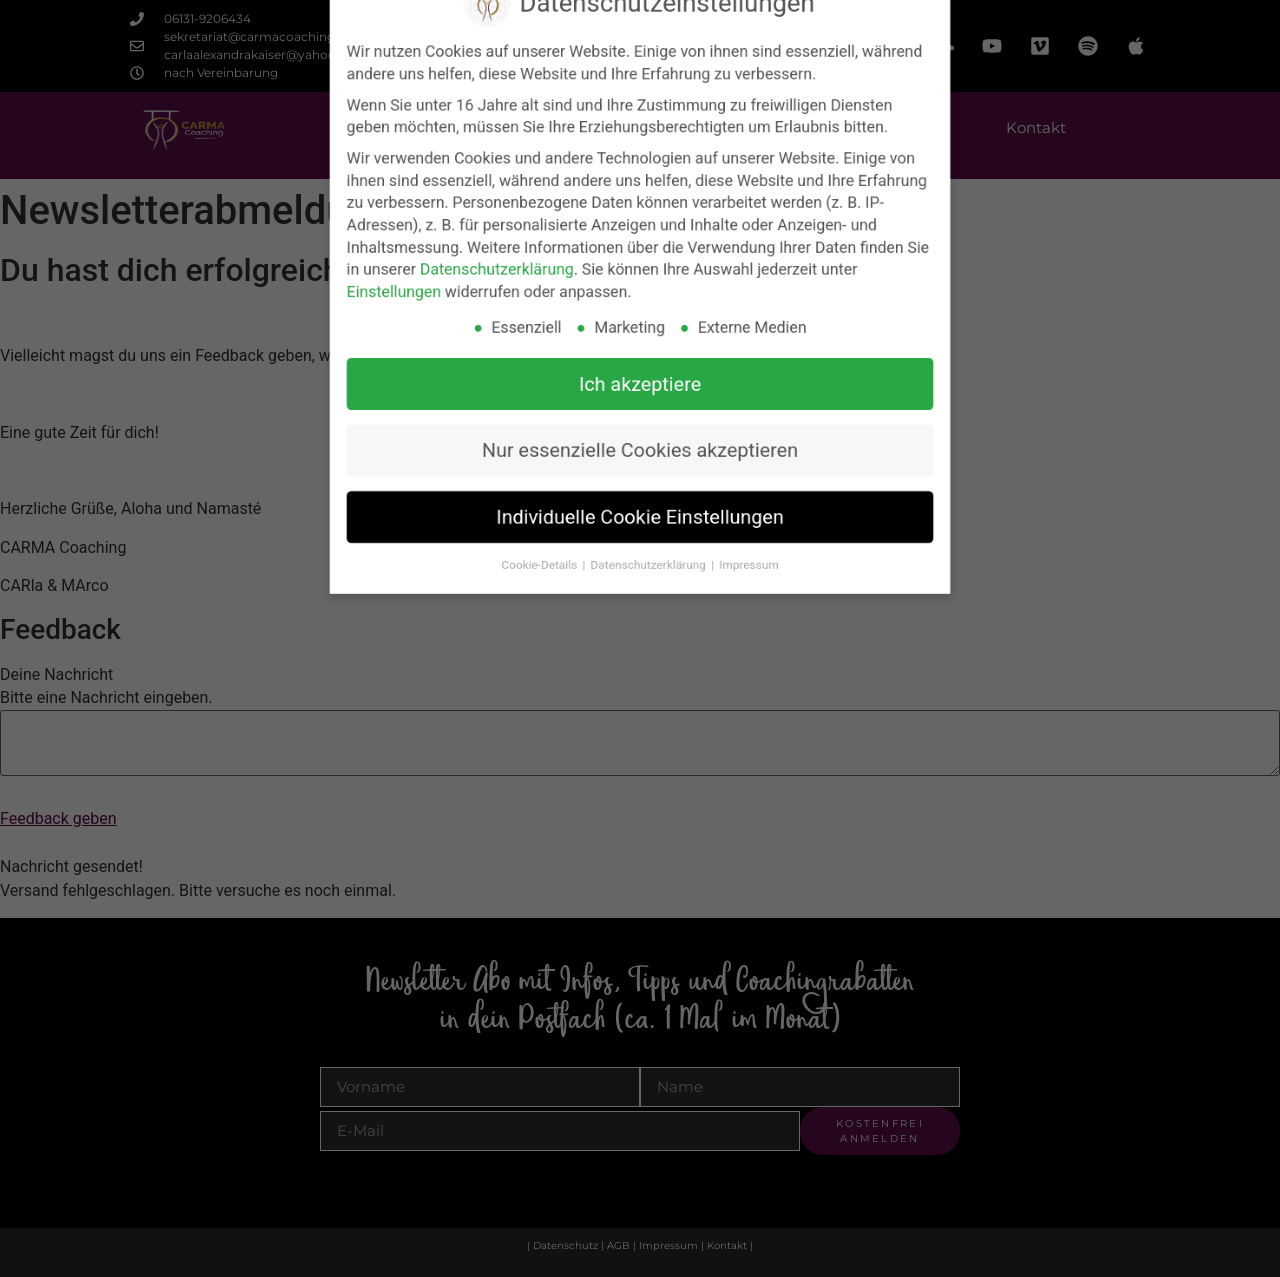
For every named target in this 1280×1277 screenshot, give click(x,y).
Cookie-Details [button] (552, 532)
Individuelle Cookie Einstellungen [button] (640, 490)
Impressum (736, 532)
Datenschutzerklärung (513, 270)
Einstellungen (422, 290)
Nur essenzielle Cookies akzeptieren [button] (640, 431)
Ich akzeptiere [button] (640, 372)
